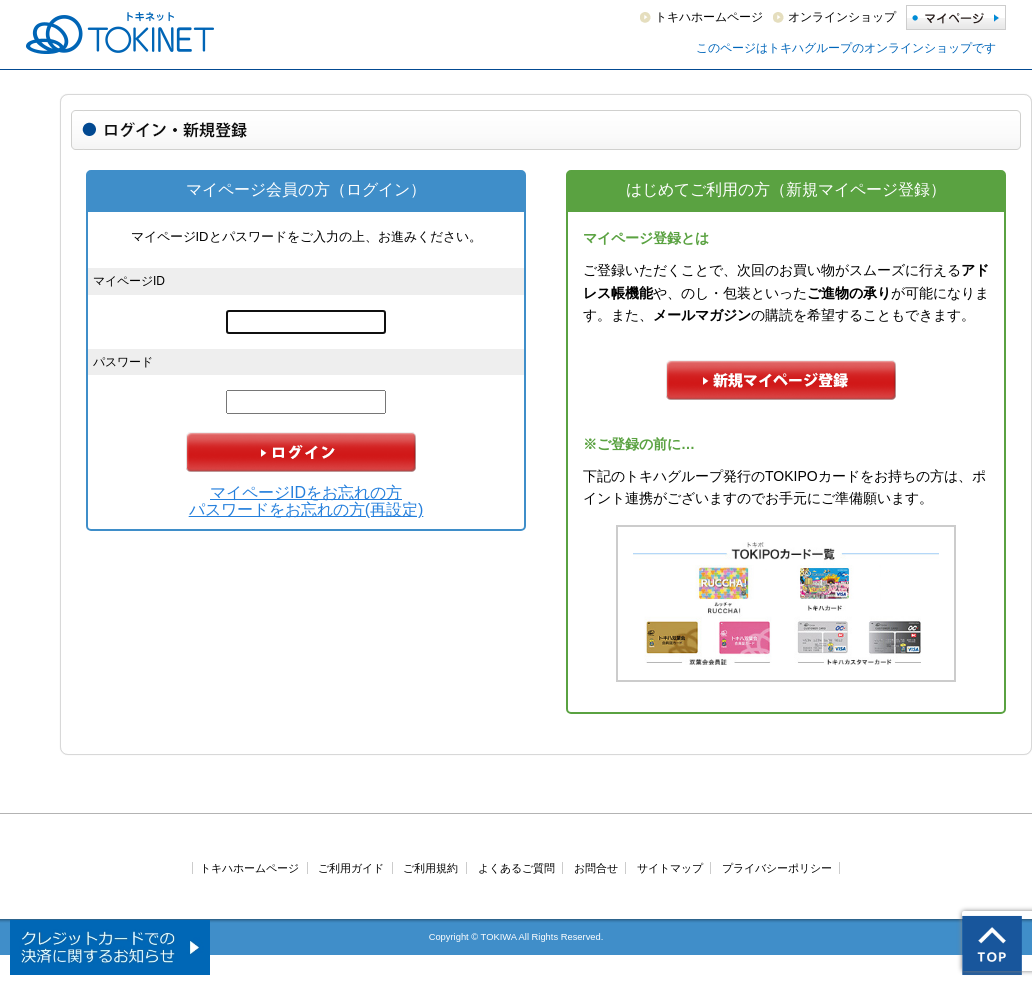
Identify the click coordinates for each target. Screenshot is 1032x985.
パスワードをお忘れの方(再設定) (306, 509)
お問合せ (596, 868)
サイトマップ (670, 868)
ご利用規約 (430, 868)
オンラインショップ (842, 17)
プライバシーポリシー (777, 868)
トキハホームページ (709, 17)
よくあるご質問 (516, 868)
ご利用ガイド (351, 868)
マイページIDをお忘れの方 (306, 492)
